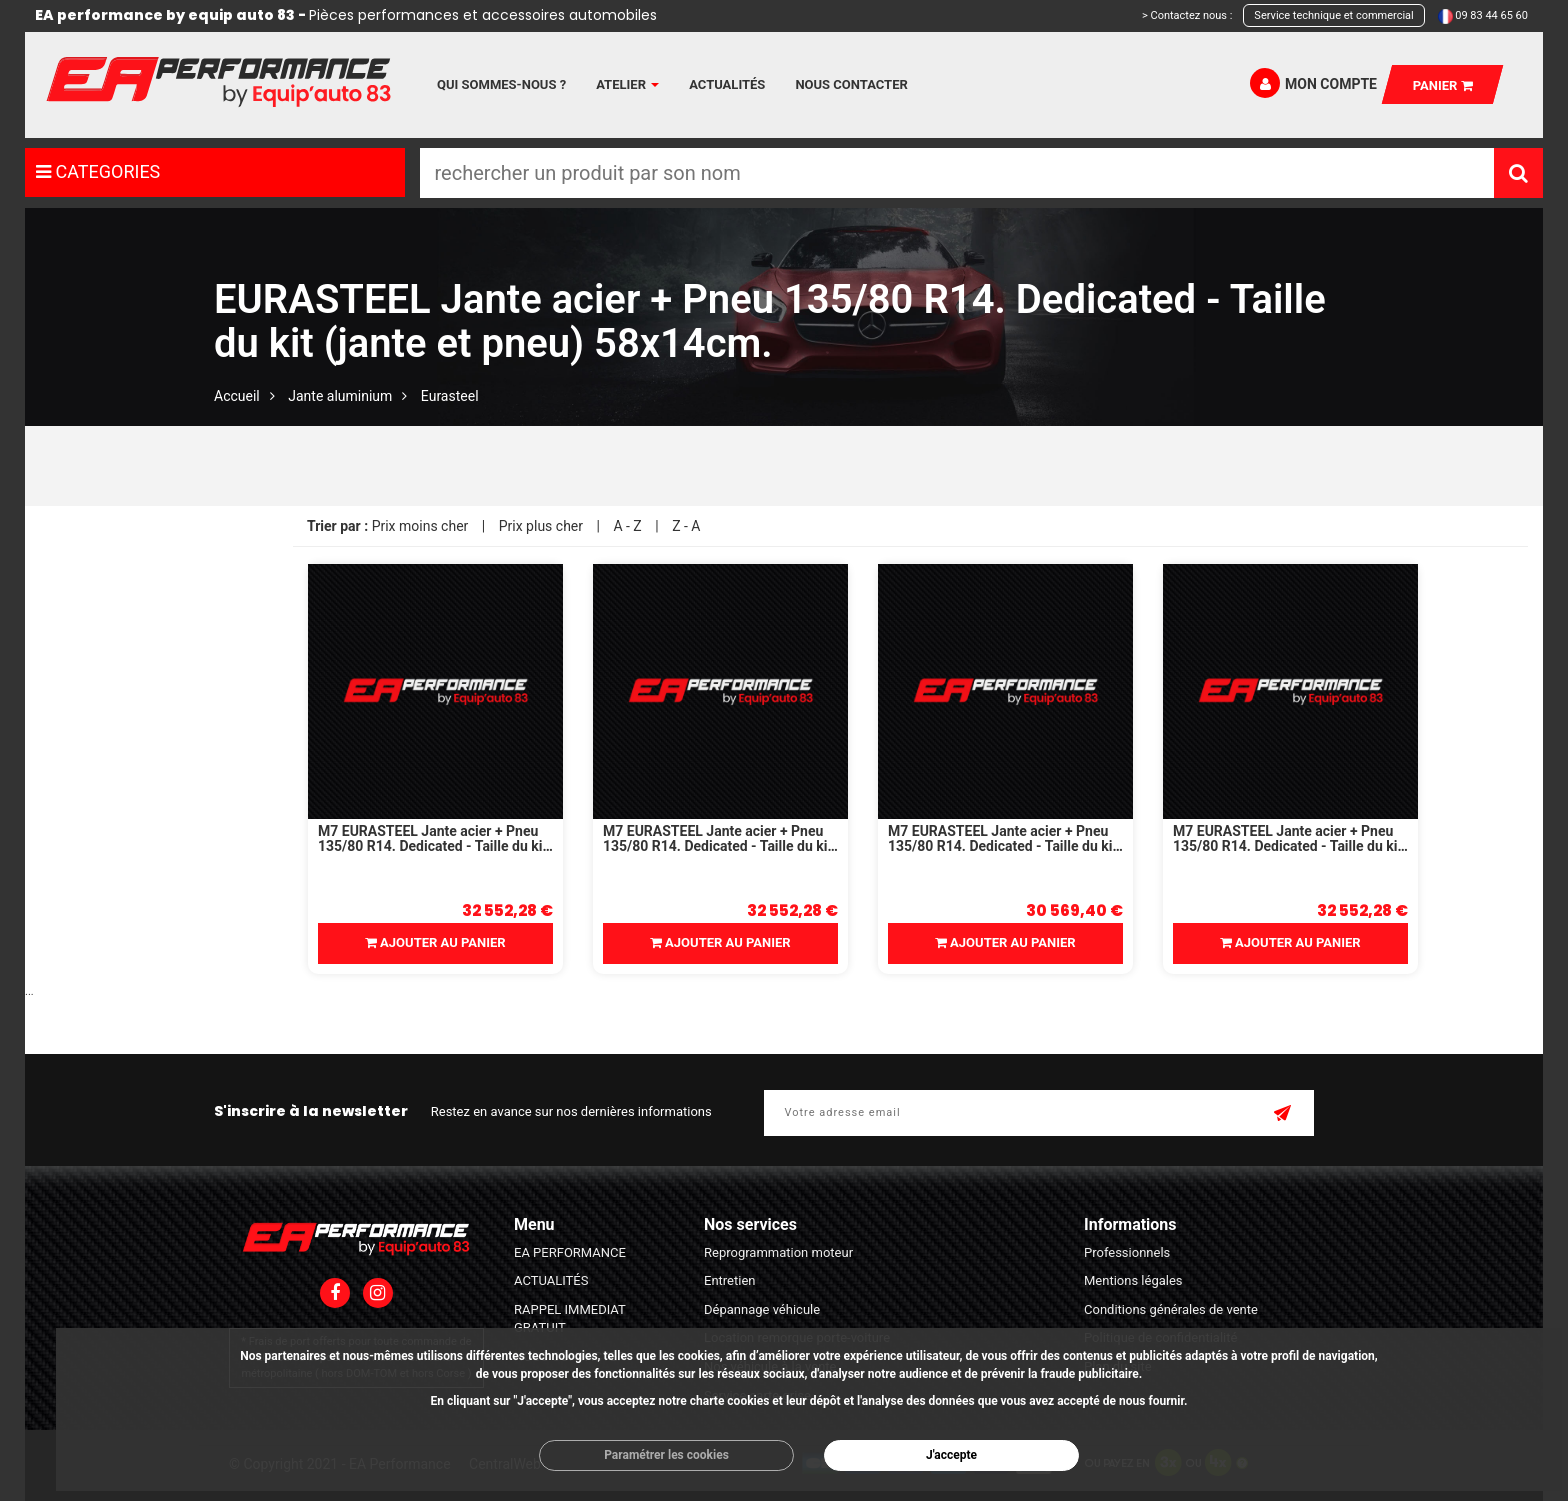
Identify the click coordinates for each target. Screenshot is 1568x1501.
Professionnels (1127, 1252)
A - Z (627, 526)
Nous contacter (851, 84)
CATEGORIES (98, 171)
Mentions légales (1133, 1280)
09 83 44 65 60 (1491, 15)
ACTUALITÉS (551, 1280)
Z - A (686, 526)
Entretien (730, 1280)
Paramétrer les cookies (666, 1455)
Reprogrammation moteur (778, 1252)
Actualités (727, 84)
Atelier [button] (627, 84)
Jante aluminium (340, 396)
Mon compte (1313, 83)
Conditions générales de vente (1171, 1309)
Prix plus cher (541, 526)
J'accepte (951, 1455)
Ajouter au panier (435, 942)
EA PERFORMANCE (570, 1252)
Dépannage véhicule (762, 1309)
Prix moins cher (420, 526)
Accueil (237, 396)
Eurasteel (450, 396)
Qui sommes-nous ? (501, 84)
